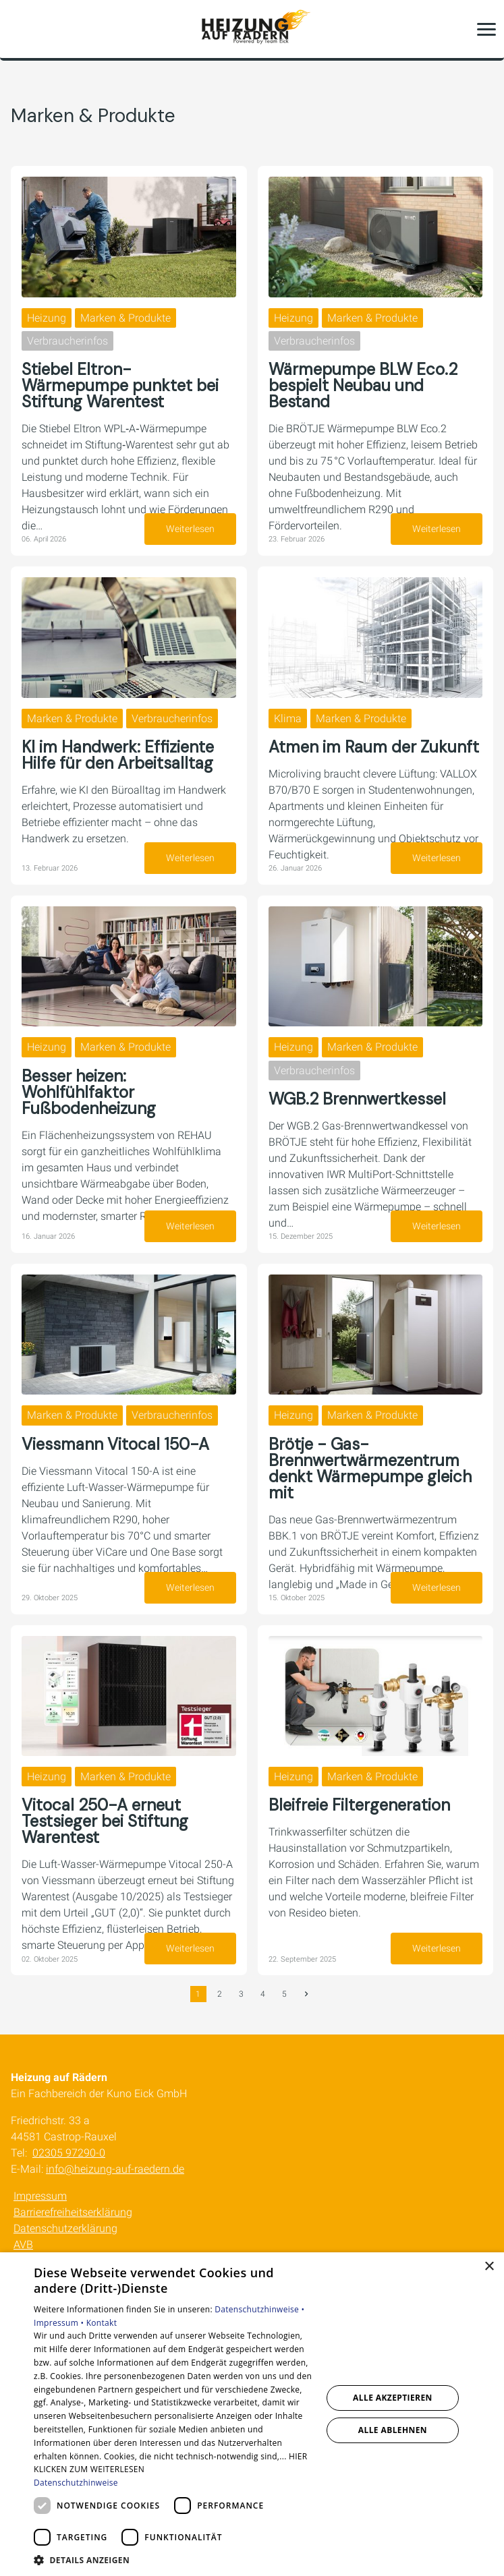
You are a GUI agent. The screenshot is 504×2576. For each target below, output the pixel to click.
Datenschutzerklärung (65, 2228)
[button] (486, 29)
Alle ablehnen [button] (392, 2430)
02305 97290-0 (68, 2152)
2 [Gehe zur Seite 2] (219, 1994)
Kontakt (101, 2323)
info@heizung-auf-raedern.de (115, 2169)
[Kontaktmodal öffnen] (19, 29)
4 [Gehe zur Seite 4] (262, 1994)
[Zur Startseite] (252, 29)
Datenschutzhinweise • (259, 2309)
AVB (23, 2244)
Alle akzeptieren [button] (392, 2397)
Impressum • (60, 2323)
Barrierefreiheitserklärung (72, 2212)
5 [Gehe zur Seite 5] (284, 1994)
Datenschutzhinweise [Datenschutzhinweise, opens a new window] (76, 2482)
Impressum (40, 2196)
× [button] (489, 2267)
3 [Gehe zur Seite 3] (241, 1994)
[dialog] (252, 2414)
